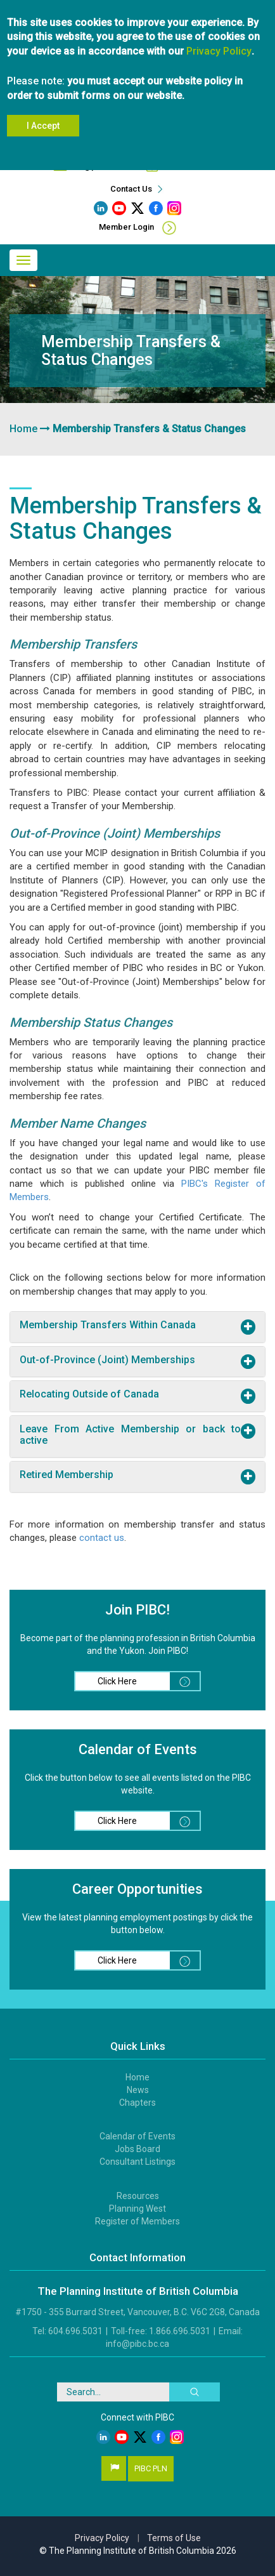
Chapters (137, 2102)
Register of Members (137, 2221)
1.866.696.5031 (179, 2331)
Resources (138, 2196)
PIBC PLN (150, 2468)
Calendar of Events (137, 2136)
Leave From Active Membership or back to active (130, 1434)
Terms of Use (174, 2538)
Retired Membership (66, 1475)
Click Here (149, 1681)
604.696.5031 (185, 166)
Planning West (137, 2208)
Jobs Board (137, 2149)
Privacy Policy (219, 42)
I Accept (43, 117)
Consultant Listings (137, 2162)
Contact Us (137, 189)
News (138, 2090)
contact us (101, 1537)
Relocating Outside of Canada (89, 1394)
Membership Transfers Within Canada (108, 1325)
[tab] (137, 1327)
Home (23, 429)
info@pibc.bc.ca (101, 166)
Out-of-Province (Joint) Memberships (107, 1360)
